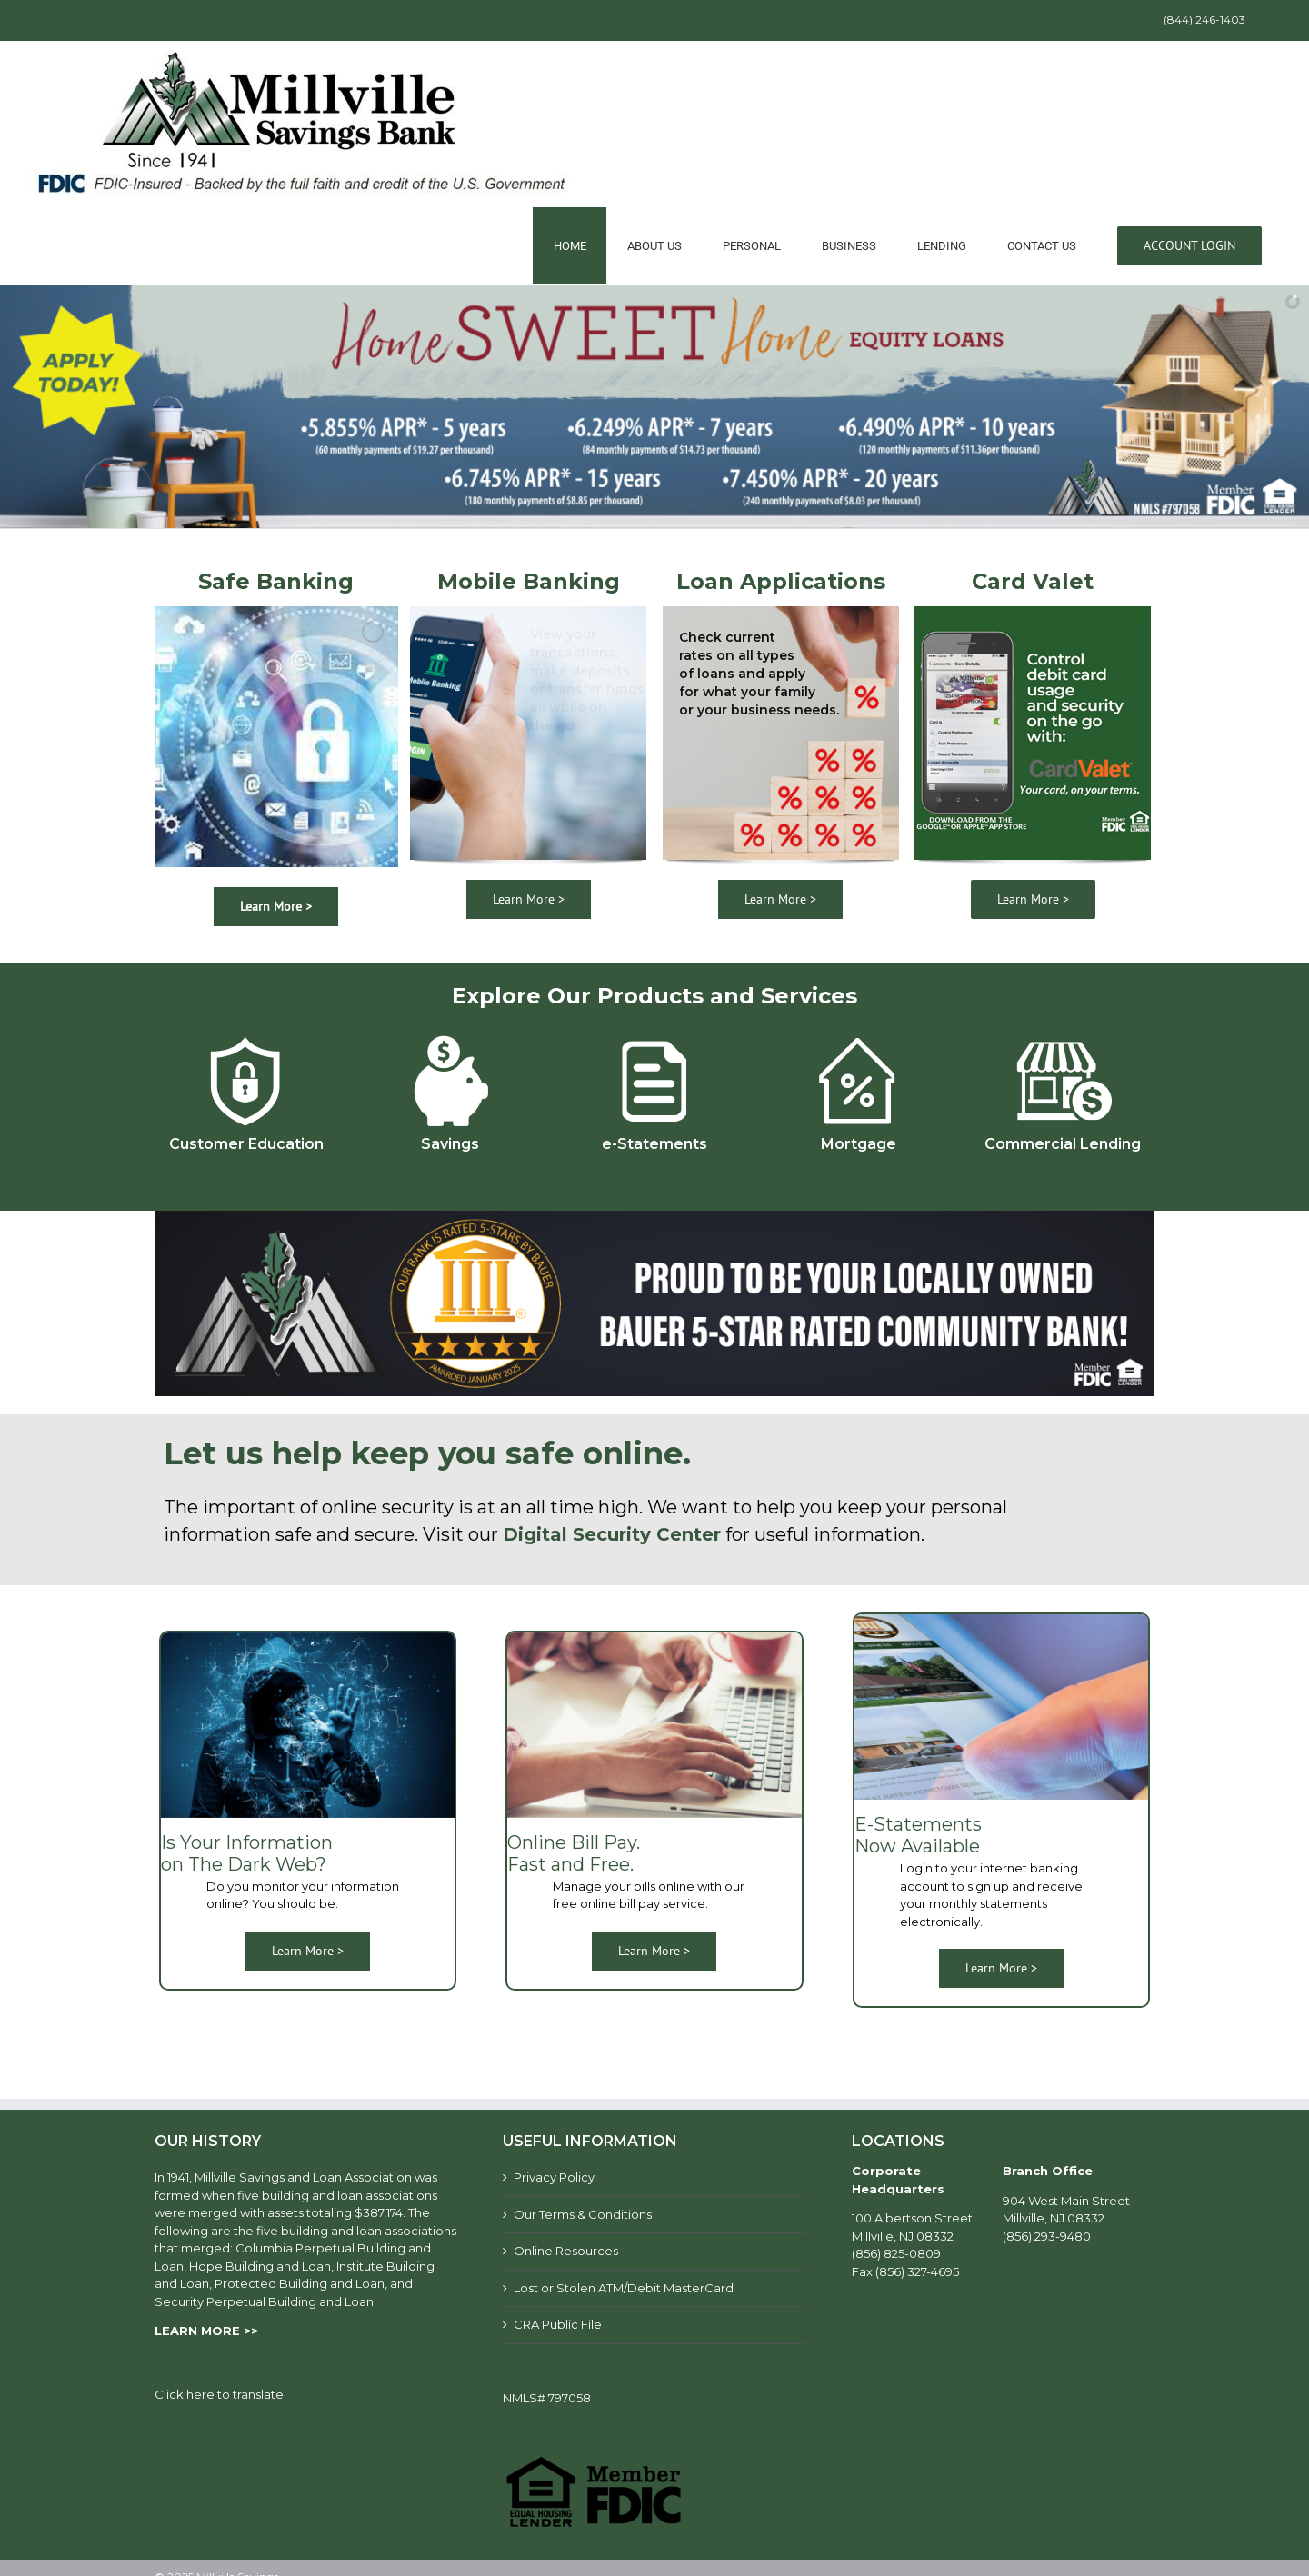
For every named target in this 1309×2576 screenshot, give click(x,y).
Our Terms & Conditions (583, 2214)
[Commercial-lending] (1063, 1034)
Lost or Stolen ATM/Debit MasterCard (624, 2288)
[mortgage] (858, 1034)
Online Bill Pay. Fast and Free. (573, 1853)
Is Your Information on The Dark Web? (247, 1853)
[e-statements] (654, 1034)
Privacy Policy (554, 2177)
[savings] (450, 1034)
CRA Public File (558, 2324)
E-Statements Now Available (918, 1835)
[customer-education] (246, 1034)
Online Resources (566, 2250)
